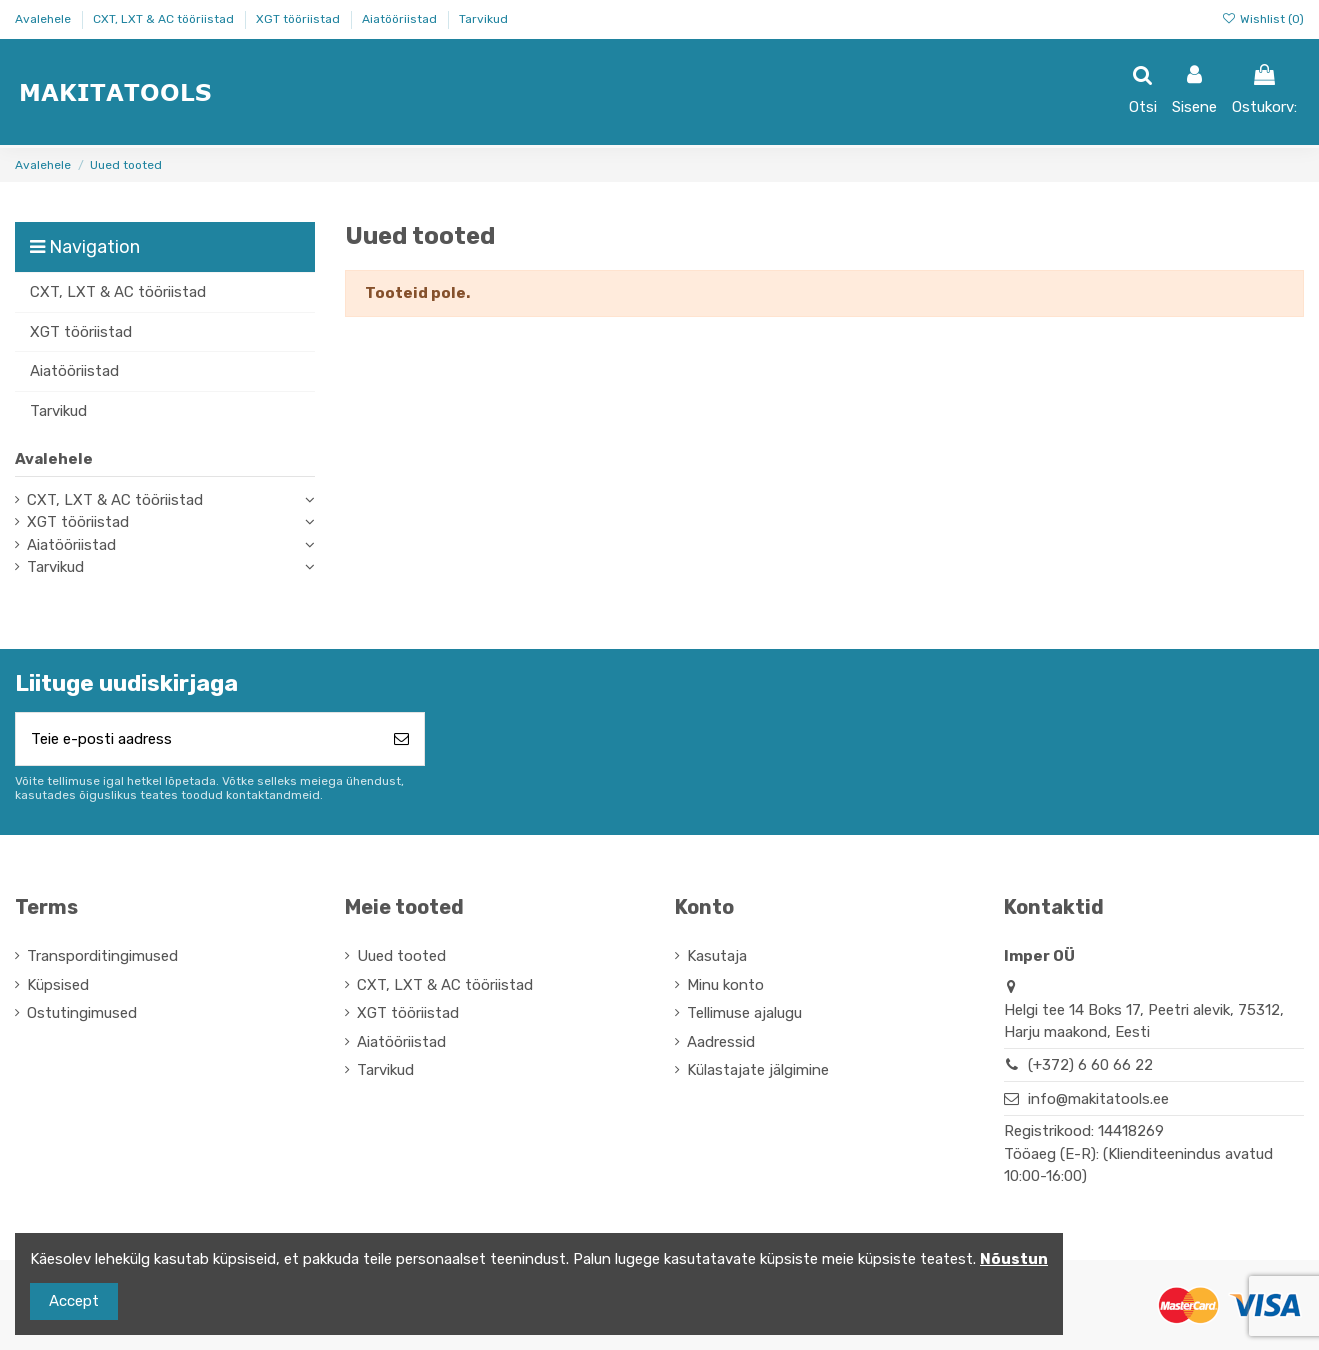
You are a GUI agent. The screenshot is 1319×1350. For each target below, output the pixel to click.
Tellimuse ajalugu (744, 1013)
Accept (74, 1301)
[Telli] (401, 739)
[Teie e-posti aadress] (197, 739)
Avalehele (44, 19)
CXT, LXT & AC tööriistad (165, 19)
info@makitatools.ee (1098, 1099)
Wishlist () (1263, 19)
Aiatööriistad (401, 19)
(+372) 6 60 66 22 (1090, 1065)
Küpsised (58, 985)
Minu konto (725, 985)
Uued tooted (401, 956)
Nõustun (1014, 1259)
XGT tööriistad (299, 19)
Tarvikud (483, 19)
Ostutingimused (82, 1013)
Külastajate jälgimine (758, 1070)
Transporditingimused (102, 956)
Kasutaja (717, 956)
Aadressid (721, 1042)
